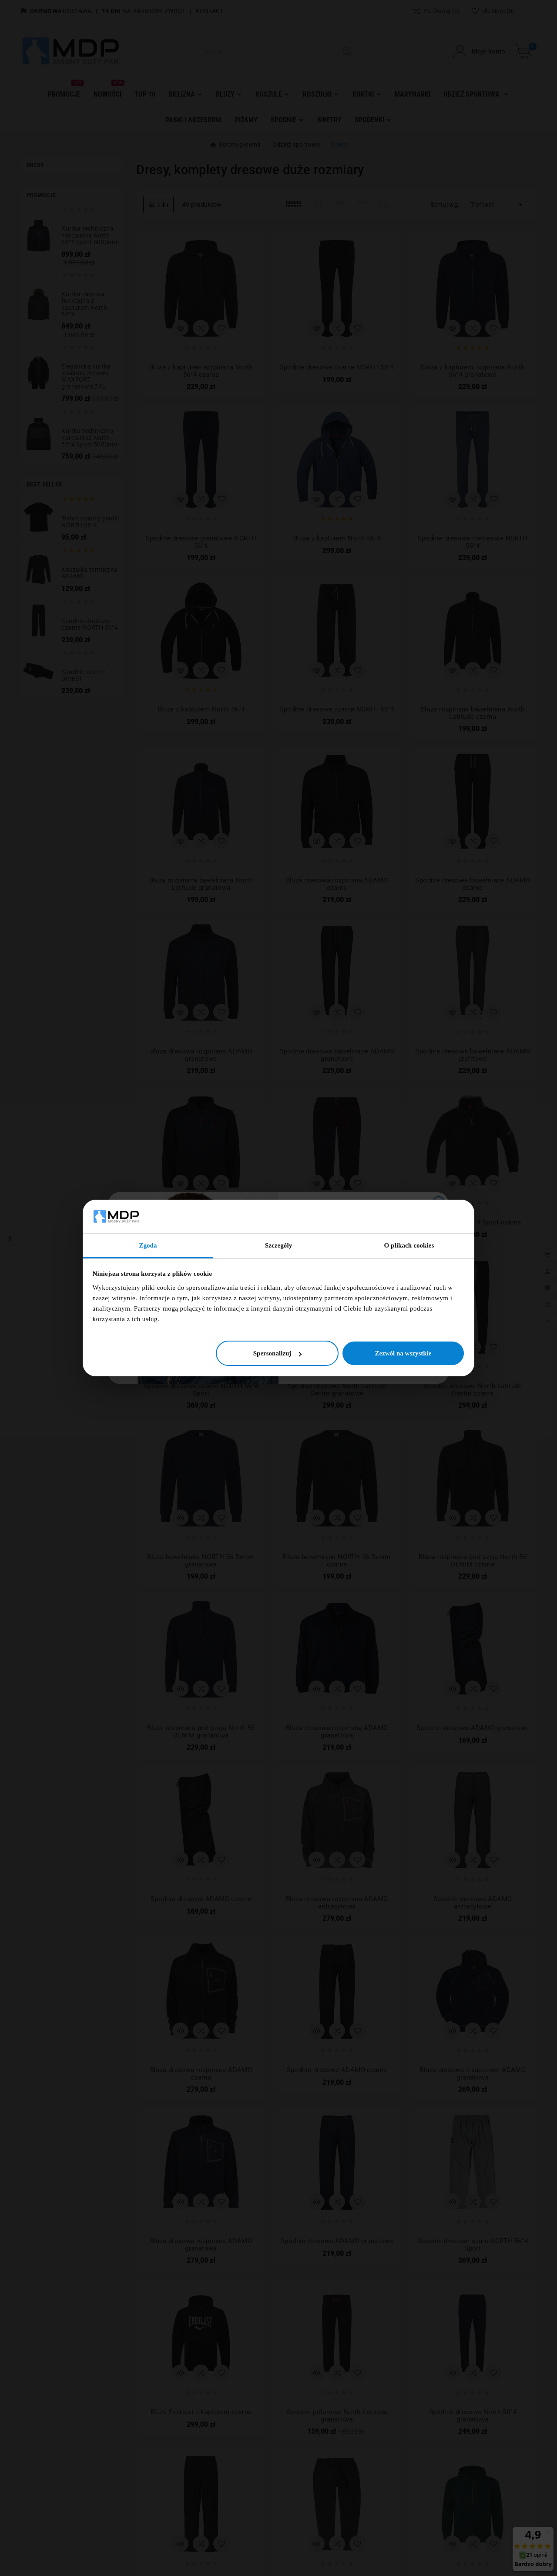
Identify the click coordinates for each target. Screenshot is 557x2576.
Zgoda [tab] (148, 1245)
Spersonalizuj (277, 1353)
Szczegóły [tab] (278, 1245)
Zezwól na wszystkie (403, 1353)
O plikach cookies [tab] (409, 1245)
